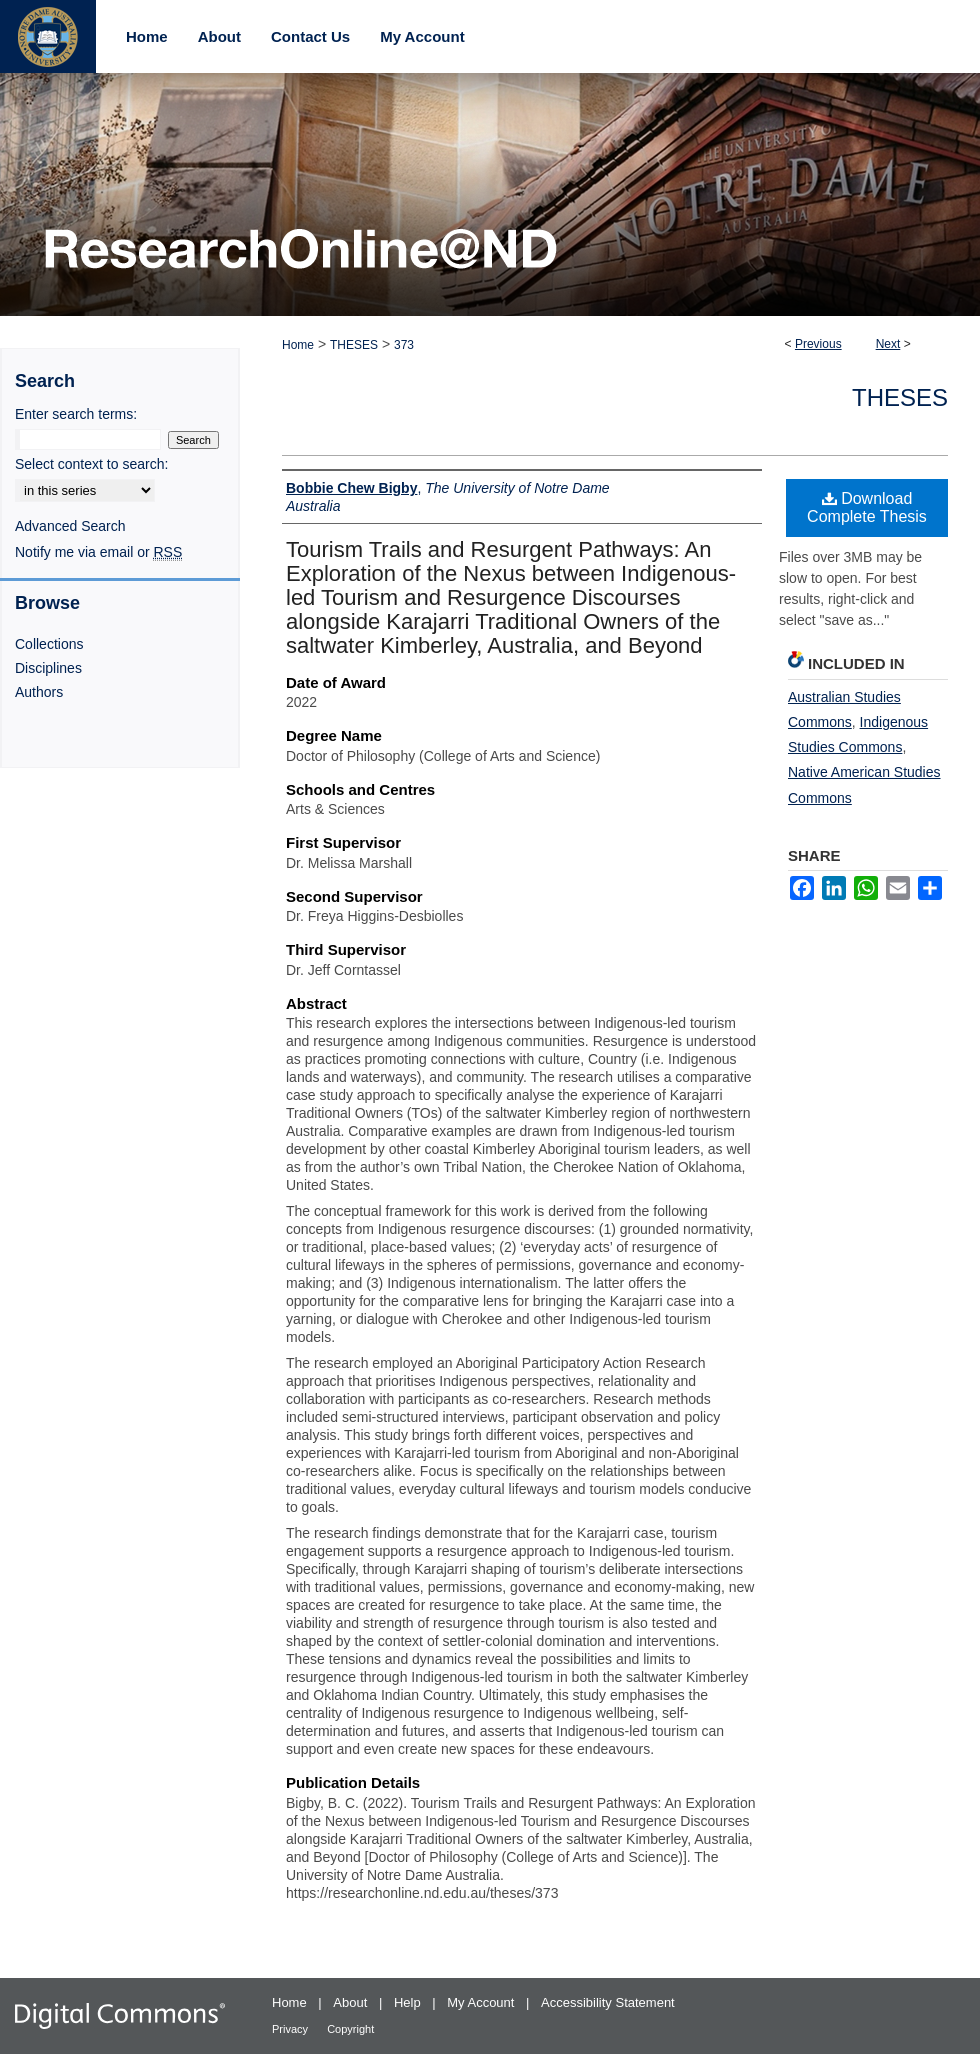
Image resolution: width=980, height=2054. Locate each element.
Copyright (350, 2029)
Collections (49, 644)
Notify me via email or (98, 552)
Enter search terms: (76, 414)
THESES (354, 345)
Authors (39, 692)
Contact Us (310, 36)
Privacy (291, 2029)
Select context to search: (91, 464)
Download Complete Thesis (867, 507)
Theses (900, 397)
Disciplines (48, 668)
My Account (482, 2002)
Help (409, 2002)
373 (404, 345)
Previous (818, 344)
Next (888, 344)
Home (298, 345)
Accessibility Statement (608, 2002)
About (352, 2002)
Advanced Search (70, 526)
